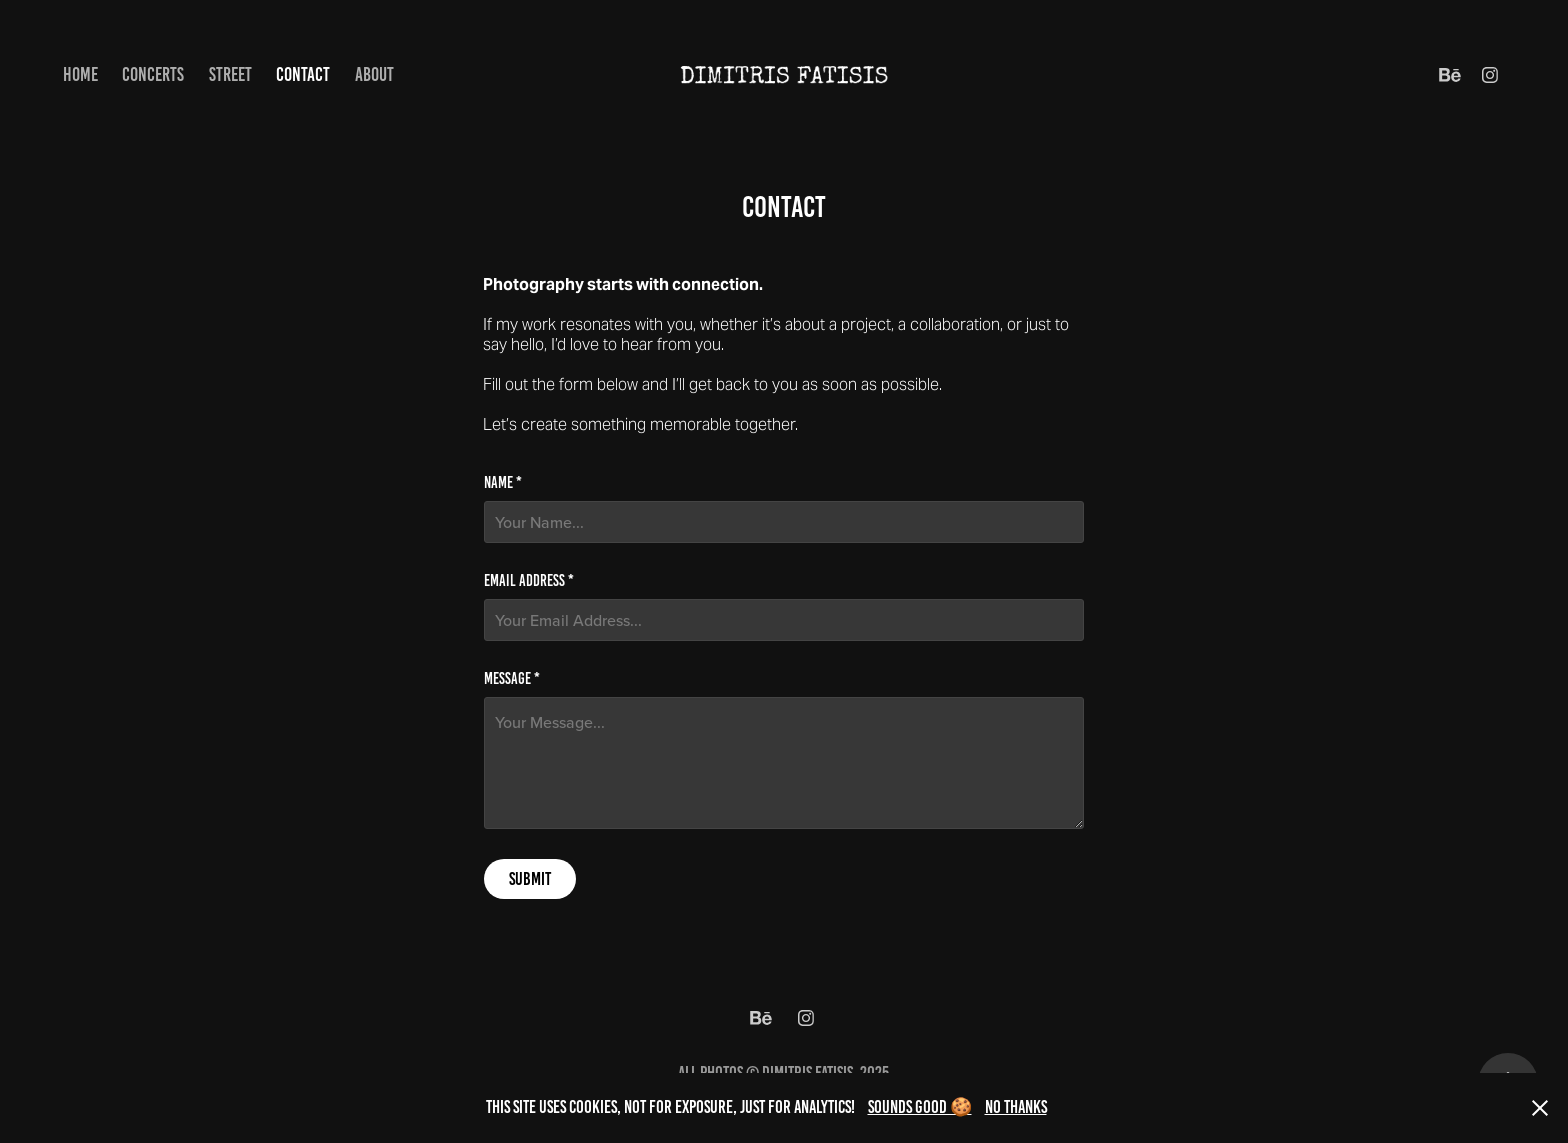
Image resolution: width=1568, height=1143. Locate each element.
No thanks (1016, 1107)
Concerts (153, 74)
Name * (503, 483)
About (374, 74)
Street (230, 74)
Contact (303, 74)
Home (80, 74)
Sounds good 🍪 (920, 1107)
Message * (512, 679)
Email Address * (529, 581)
